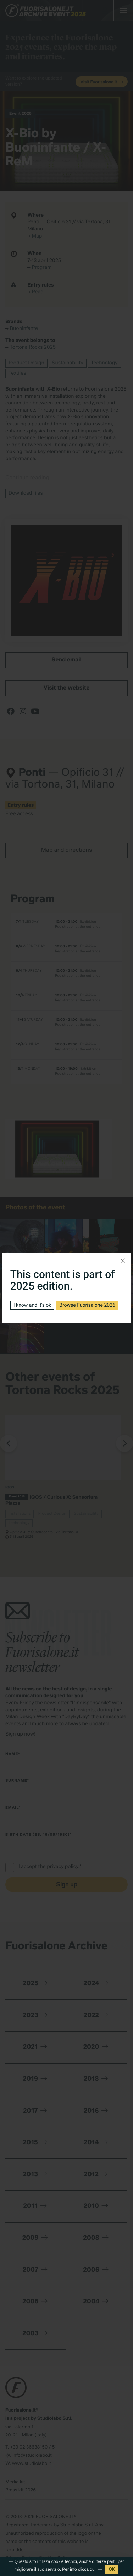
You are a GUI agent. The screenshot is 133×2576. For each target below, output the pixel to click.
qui (92, 2569)
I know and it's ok (32, 1305)
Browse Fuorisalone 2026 (87, 1305)
